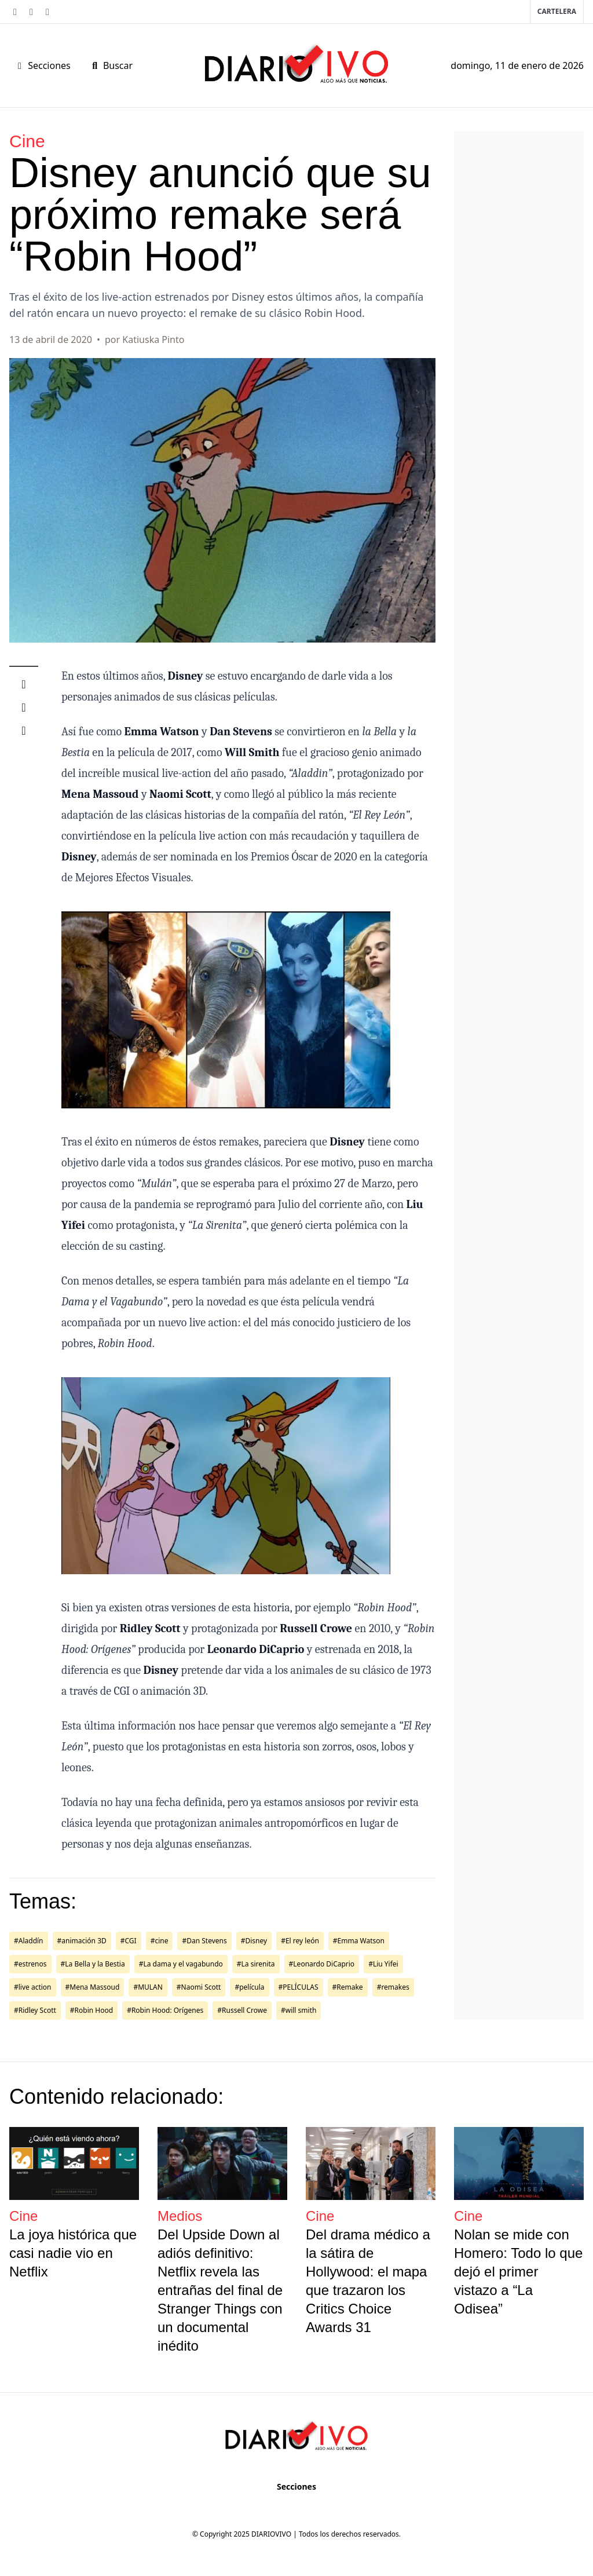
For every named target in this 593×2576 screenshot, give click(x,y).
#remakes (393, 1987)
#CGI (128, 1941)
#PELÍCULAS (299, 1987)
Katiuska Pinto (153, 339)
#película (249, 1987)
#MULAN (147, 1987)
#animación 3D (82, 1941)
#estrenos (30, 1964)
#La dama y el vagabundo (181, 1964)
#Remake (347, 1987)
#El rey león (300, 1941)
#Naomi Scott (199, 1987)
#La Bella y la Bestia (93, 1964)
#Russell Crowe (242, 2010)
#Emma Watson (359, 1941)
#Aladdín (28, 1941)
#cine (160, 1941)
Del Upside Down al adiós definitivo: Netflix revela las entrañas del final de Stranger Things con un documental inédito (220, 2290)
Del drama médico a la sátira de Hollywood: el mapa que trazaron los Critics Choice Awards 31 (368, 2281)
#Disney (254, 1941)
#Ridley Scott (35, 2010)
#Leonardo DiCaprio (322, 1964)
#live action (33, 1987)
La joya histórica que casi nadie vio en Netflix (73, 2253)
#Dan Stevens (204, 1941)
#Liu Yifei (383, 1964)
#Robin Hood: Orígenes (165, 2010)
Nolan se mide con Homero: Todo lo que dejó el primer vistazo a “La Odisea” (518, 2271)
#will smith (298, 2010)
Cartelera (556, 11)
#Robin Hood (91, 2010)
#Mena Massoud (92, 1987)
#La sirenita (256, 1964)
